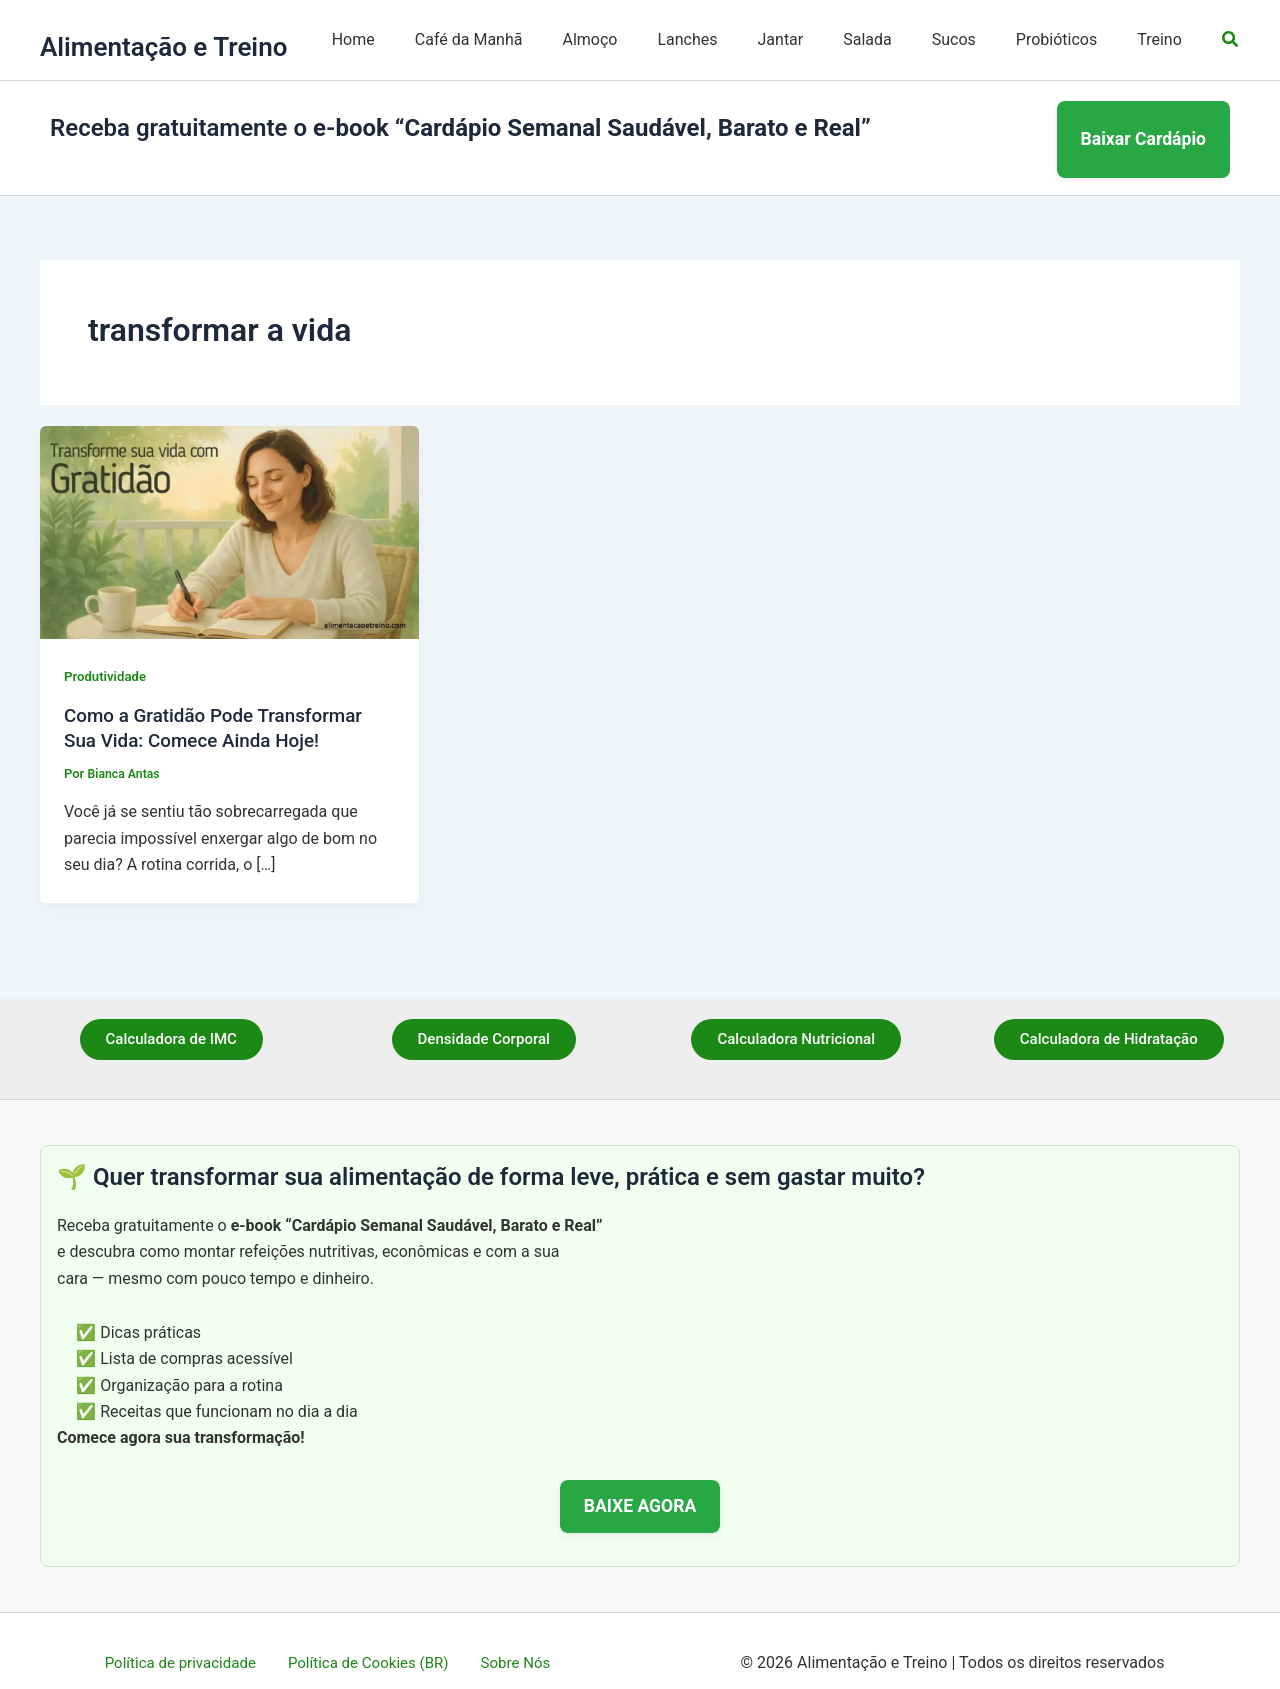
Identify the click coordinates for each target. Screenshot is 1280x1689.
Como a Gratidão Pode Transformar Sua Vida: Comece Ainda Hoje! (222, 703)
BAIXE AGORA (640, 1481)
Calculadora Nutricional (796, 1016)
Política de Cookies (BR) (370, 1638)
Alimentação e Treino (163, 47)
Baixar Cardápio (1144, 127)
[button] (1231, 39)
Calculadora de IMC (171, 1016)
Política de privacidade (189, 1638)
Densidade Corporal (483, 1016)
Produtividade (107, 653)
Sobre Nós (509, 1638)
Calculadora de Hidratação (1108, 1016)
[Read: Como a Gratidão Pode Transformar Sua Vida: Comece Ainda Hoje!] (229, 507)
